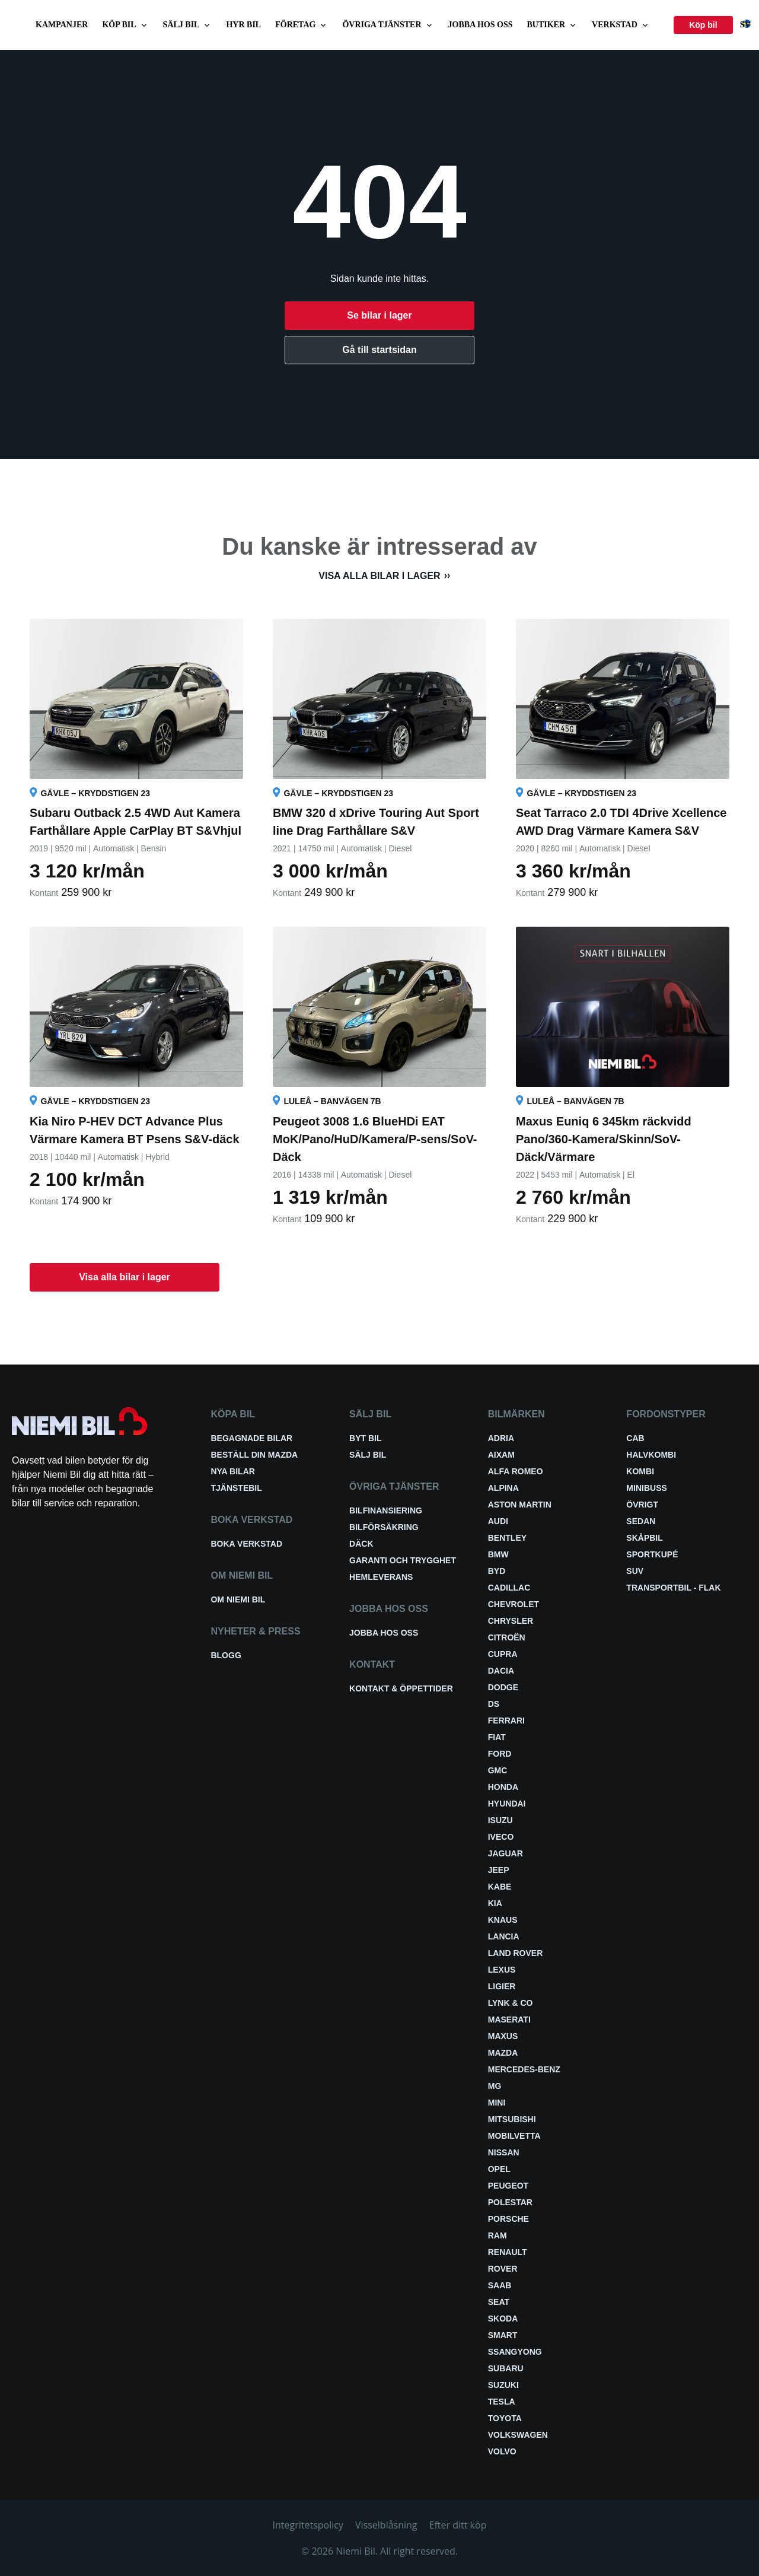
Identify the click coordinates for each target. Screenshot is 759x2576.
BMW (498, 1554)
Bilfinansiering (385, 1510)
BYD (497, 1571)
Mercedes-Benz (524, 2069)
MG (495, 2086)
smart (503, 2335)
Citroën (506, 1637)
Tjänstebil (236, 1488)
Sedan (640, 1521)
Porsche (508, 2219)
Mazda (503, 2052)
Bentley (507, 1538)
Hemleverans (381, 1577)
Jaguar (505, 1853)
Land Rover (515, 1953)
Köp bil (125, 25)
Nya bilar (232, 1471)
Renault (507, 2252)
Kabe (500, 1886)
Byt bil (365, 1438)
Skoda (503, 2318)
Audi (498, 1521)
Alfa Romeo (515, 1471)
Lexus (502, 1969)
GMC (498, 1770)
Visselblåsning (386, 2525)
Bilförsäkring (384, 1527)
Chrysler (511, 1621)
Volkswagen (518, 2435)
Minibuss (646, 1488)
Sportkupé (652, 1554)
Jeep (498, 1870)
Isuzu (500, 1820)
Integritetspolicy (308, 2525)
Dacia (501, 1670)
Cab (635, 1438)
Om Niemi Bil (238, 1599)
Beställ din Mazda (254, 1454)
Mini (497, 2102)
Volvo (502, 2451)
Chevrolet (513, 1604)
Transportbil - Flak (673, 1587)
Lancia (503, 1936)
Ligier (502, 1986)
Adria (501, 1438)
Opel (499, 2169)
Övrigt (642, 1504)
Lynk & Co (510, 2003)
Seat (498, 2302)
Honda (503, 1787)
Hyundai (507, 1803)
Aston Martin (519, 1504)
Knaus (503, 1920)
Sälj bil (187, 25)
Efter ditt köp (458, 2525)
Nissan (503, 2152)
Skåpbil (644, 1538)
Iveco (501, 1837)
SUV (634, 1571)
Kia (495, 1903)
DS (493, 1704)
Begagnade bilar (251, 1438)
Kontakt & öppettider (401, 1688)
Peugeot (508, 2185)
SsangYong (515, 2351)
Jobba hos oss (480, 24)
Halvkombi (651, 1454)
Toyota (505, 2418)
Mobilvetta (514, 2136)
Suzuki (503, 2385)
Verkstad (621, 25)
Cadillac (509, 1587)
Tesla (501, 2401)
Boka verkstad (246, 1543)
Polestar (510, 2202)
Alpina (503, 1488)
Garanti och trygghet (402, 1560)
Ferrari (506, 1720)
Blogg (226, 1655)
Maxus (503, 2036)
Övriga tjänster (387, 25)
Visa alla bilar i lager (379, 576)
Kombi (640, 1471)
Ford (500, 1753)
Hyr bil (243, 24)
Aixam (501, 1454)
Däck (361, 1543)
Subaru (506, 2368)
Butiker (552, 25)
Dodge (503, 1687)
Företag (301, 25)
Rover (503, 2268)
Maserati (509, 2019)
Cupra (503, 1654)
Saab (500, 2285)
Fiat (497, 1737)
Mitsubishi (512, 2119)
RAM (497, 2235)
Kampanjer (62, 24)
